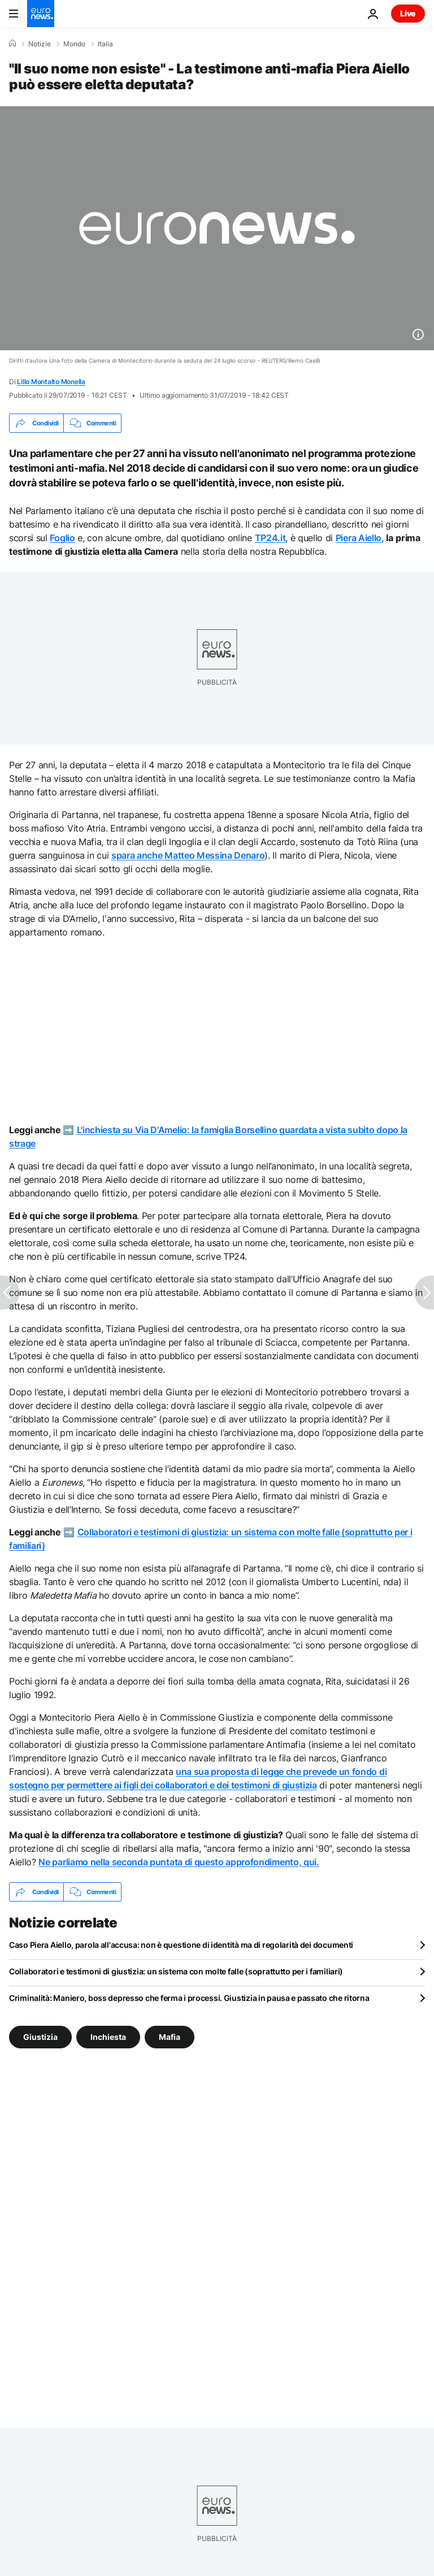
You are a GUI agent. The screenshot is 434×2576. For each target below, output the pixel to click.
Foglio (62, 537)
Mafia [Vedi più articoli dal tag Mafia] (169, 2037)
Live (408, 13)
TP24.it (270, 537)
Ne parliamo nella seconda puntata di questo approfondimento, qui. (178, 1862)
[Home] (12, 43)
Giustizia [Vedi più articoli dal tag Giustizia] (40, 2037)
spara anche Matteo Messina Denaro (187, 855)
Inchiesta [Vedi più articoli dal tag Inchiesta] (108, 2037)
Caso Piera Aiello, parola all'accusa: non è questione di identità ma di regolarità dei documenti (181, 1945)
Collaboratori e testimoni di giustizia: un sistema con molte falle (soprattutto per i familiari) (176, 1971)
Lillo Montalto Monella (51, 381)
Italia (105, 44)
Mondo (74, 44)
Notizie (39, 44)
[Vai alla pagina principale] (40, 13)
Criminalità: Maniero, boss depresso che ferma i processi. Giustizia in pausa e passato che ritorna (189, 1998)
